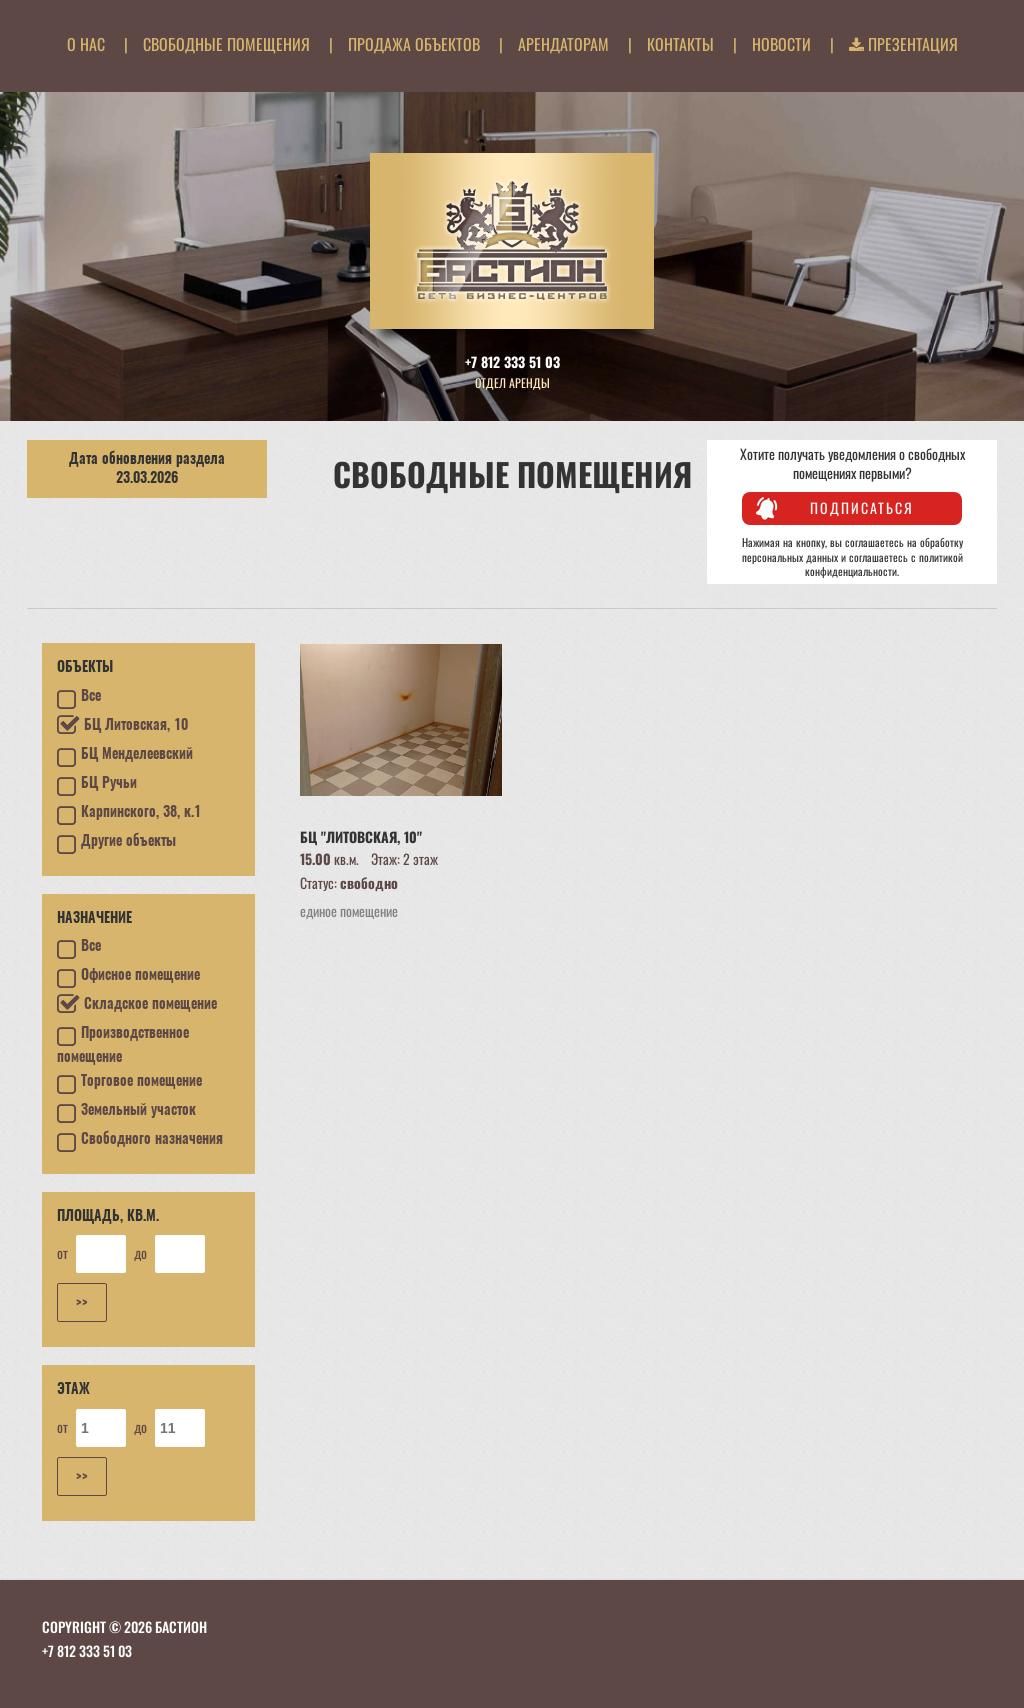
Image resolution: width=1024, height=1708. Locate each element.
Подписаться (862, 507)
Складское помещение (137, 1005)
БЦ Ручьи (97, 786)
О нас (86, 44)
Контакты (680, 44)
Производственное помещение (123, 1045)
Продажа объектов (414, 44)
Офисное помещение (128, 978)
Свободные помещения (226, 44)
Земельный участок (126, 1113)
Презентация (903, 44)
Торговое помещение (129, 1084)
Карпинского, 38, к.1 (129, 815)
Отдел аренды (512, 382)
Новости (781, 44)
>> (82, 1301)
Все (79, 699)
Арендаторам (563, 44)
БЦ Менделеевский (125, 757)
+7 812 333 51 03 (512, 361)
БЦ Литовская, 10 (122, 726)
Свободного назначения (140, 1142)
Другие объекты (116, 844)
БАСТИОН (181, 1626)
